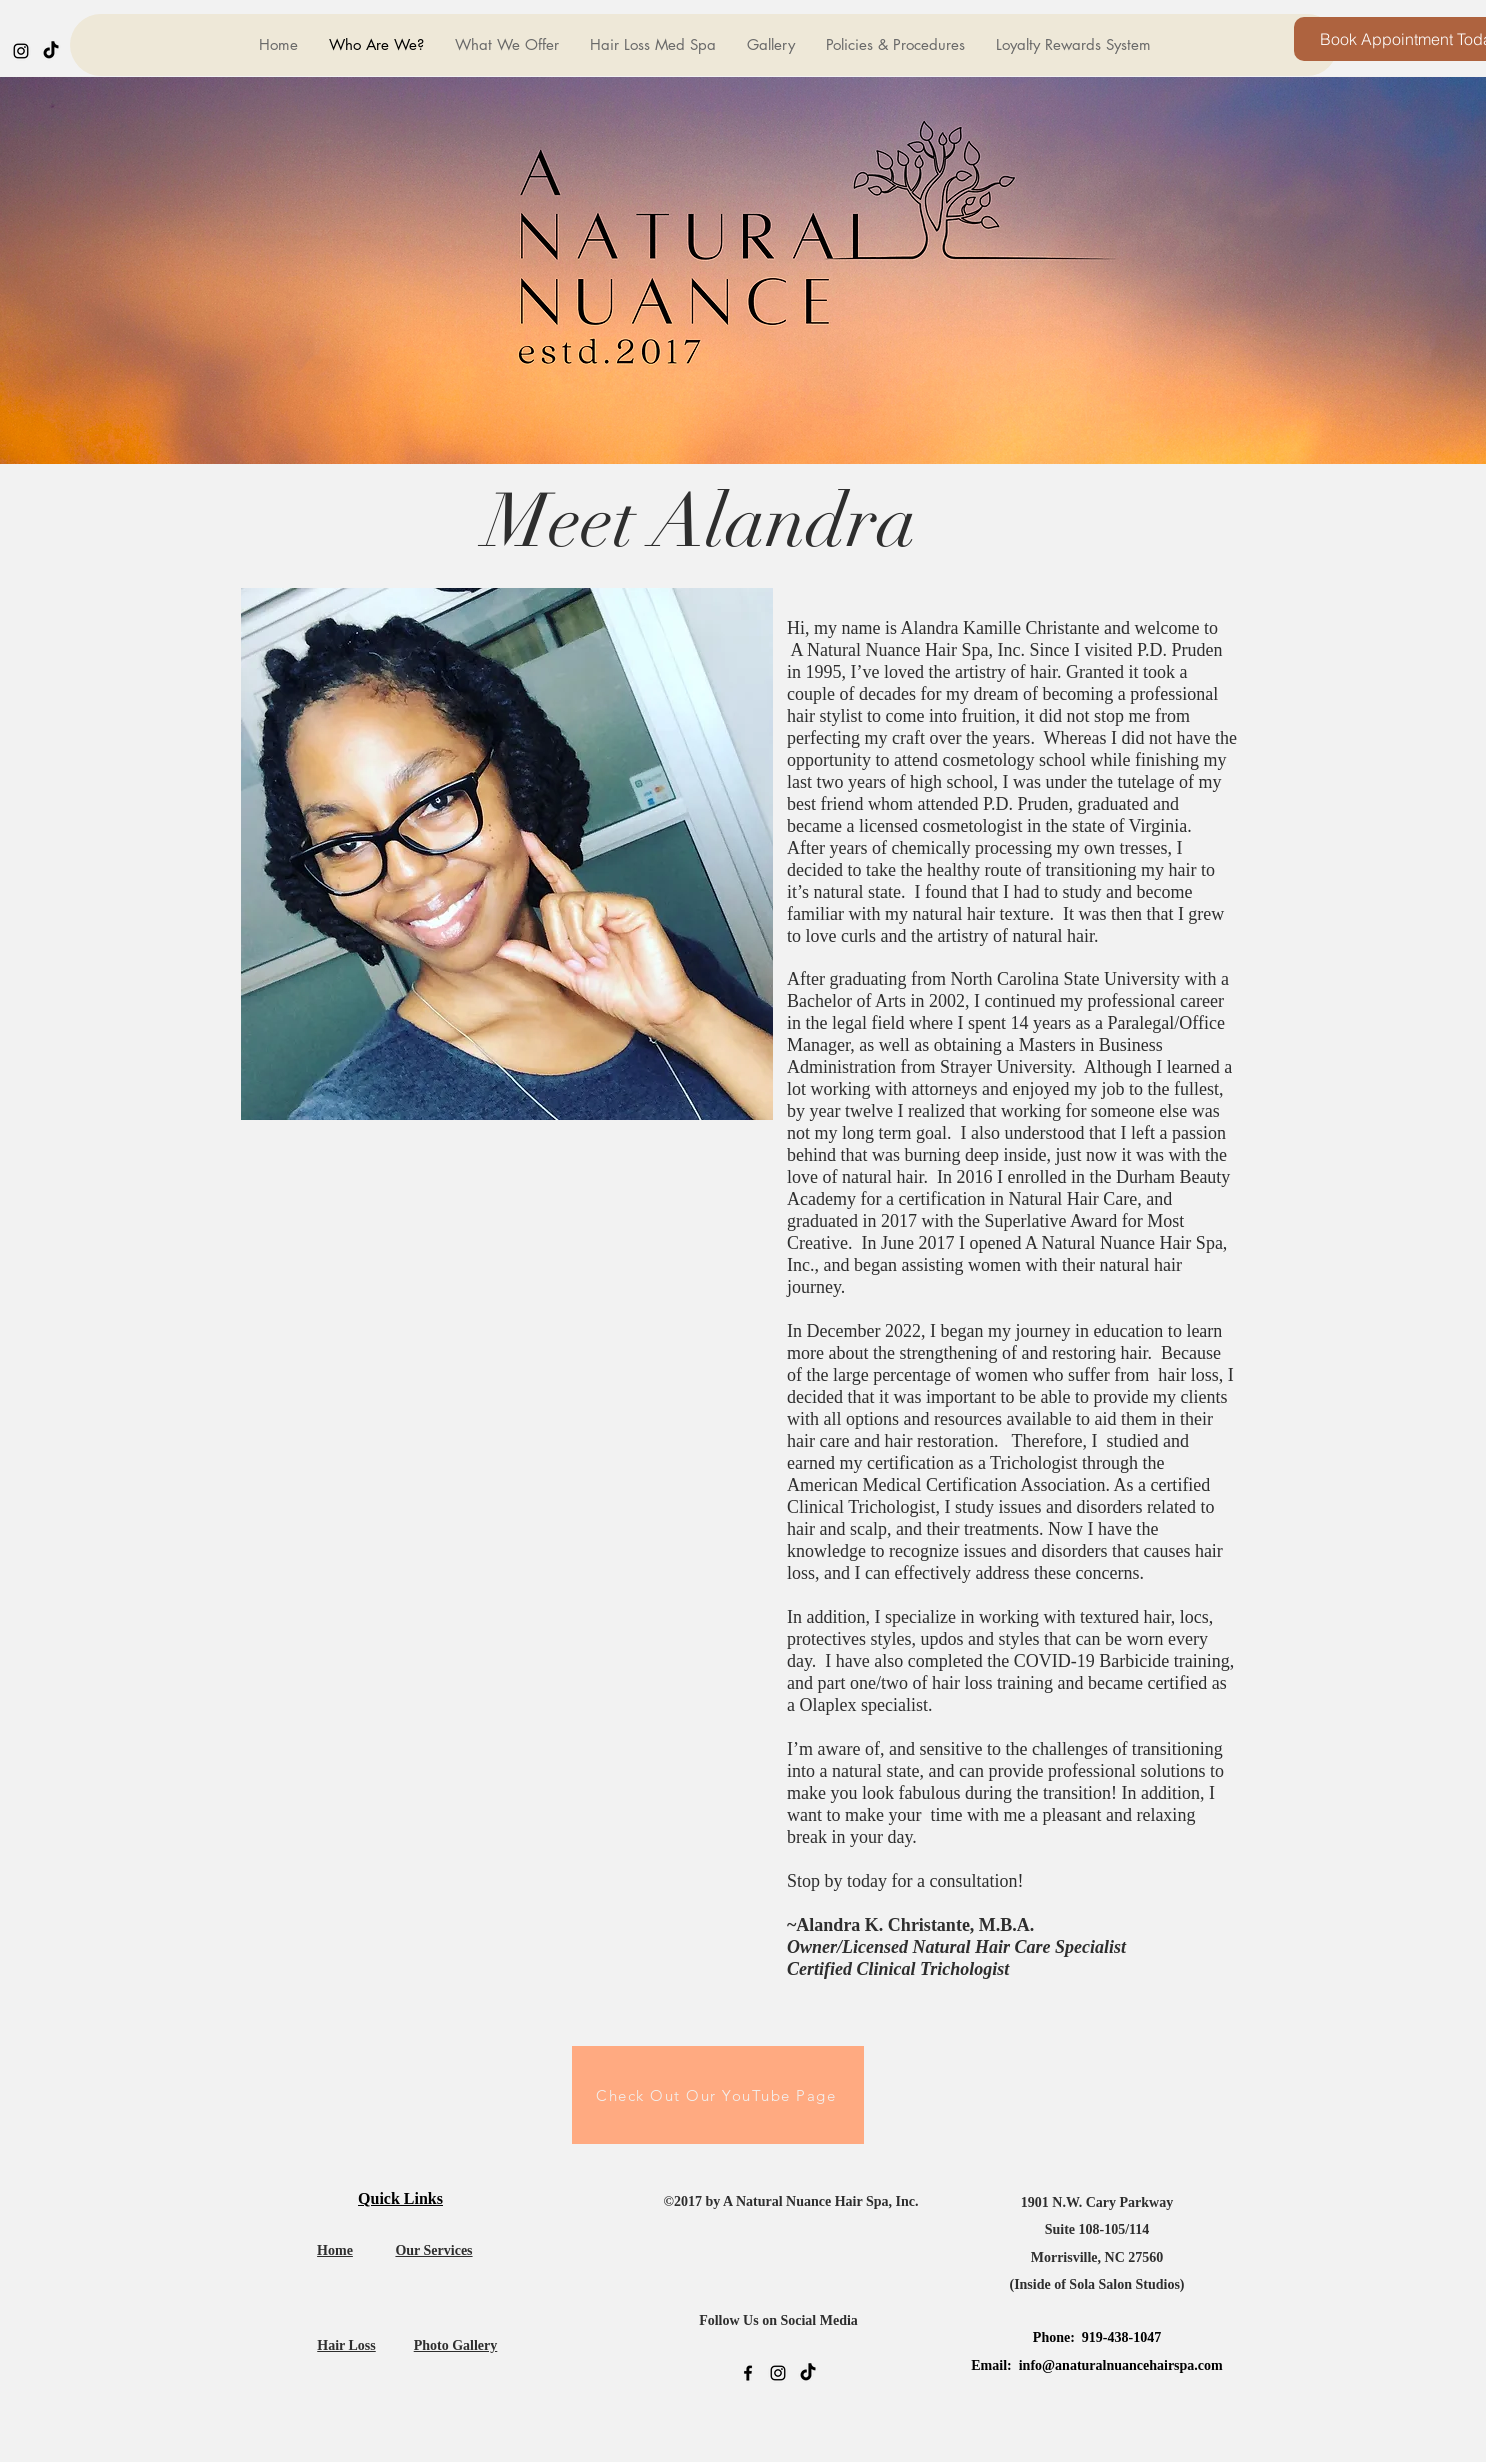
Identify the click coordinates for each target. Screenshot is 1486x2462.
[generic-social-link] (51, 51)
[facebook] (748, 2373)
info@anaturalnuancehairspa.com (1121, 2365)
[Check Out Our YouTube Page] (718, 2095)
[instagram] (21, 51)
